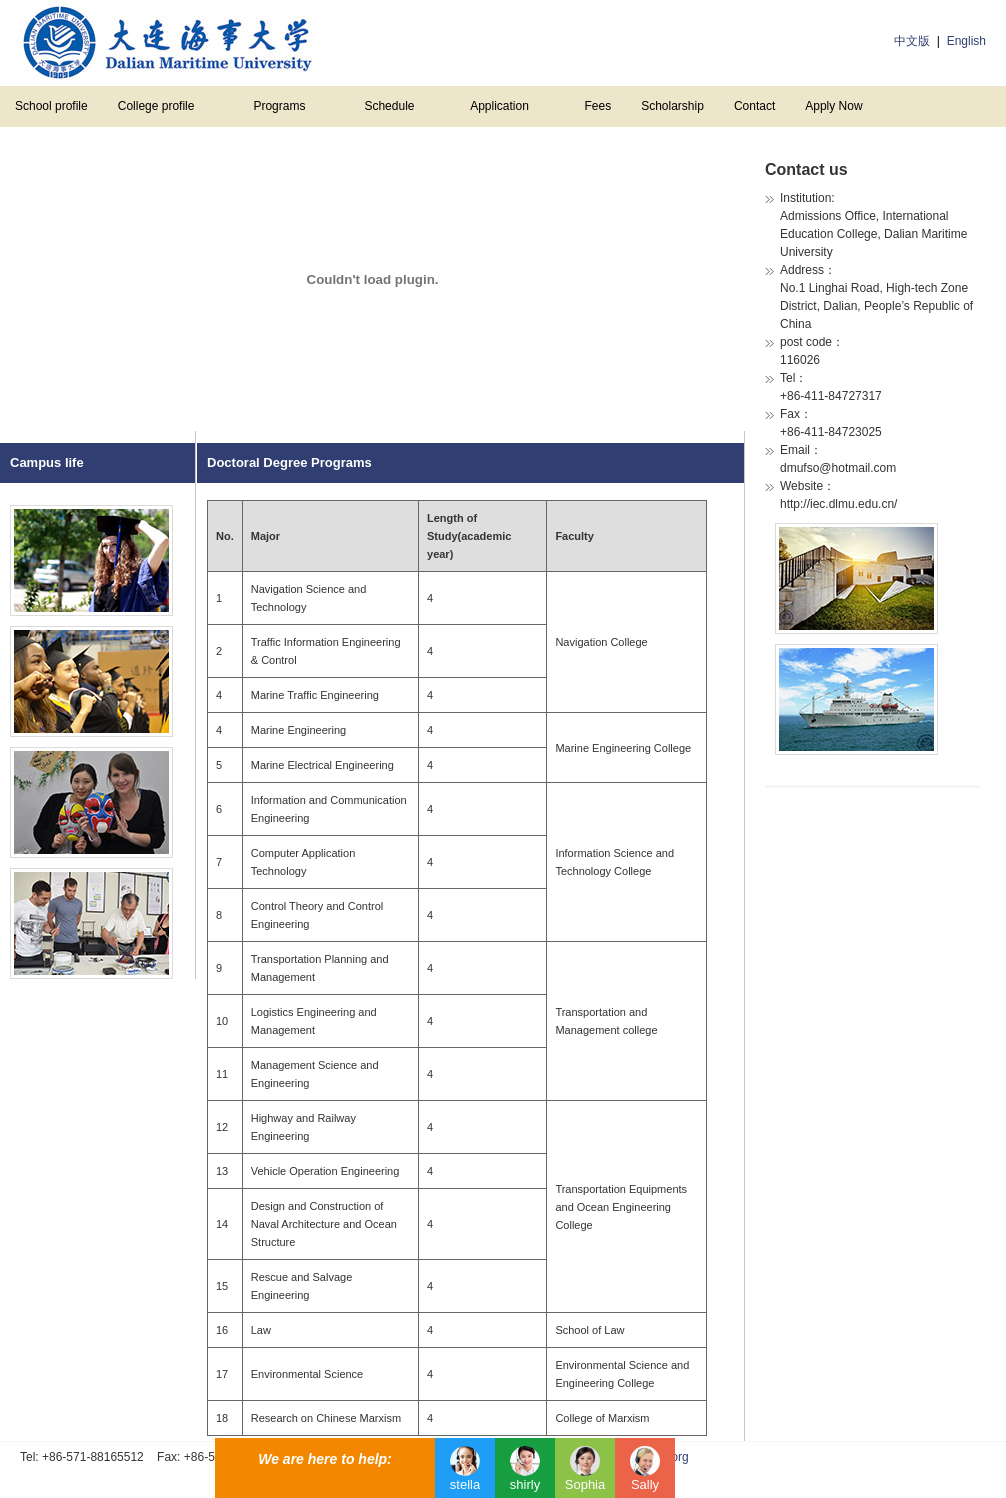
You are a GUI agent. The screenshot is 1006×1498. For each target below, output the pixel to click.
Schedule (389, 106)
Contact (754, 106)
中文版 (912, 41)
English (966, 41)
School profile (51, 106)
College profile (156, 106)
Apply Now (833, 106)
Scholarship (672, 106)
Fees (597, 106)
